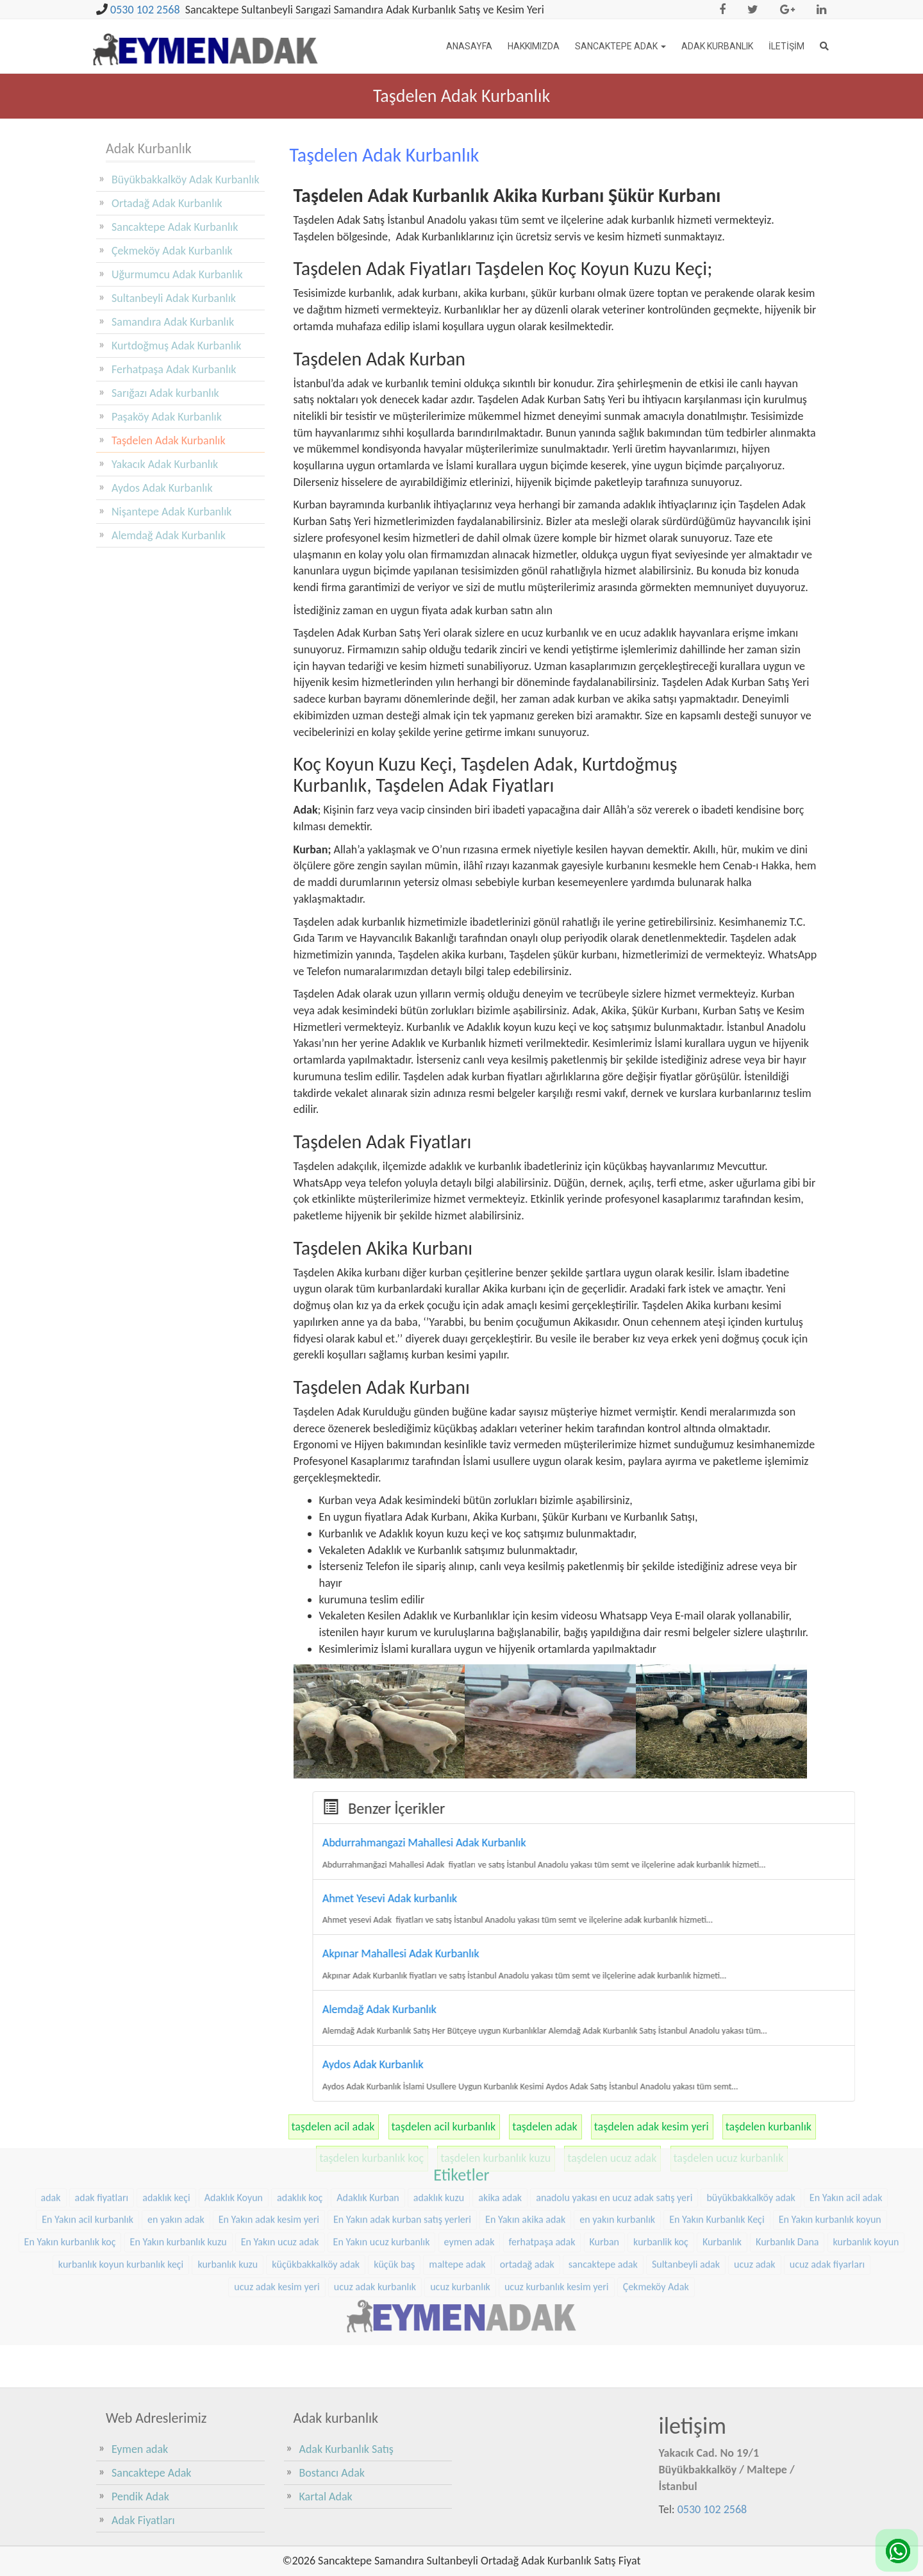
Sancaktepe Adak (620, 46)
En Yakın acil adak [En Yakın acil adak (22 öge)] (846, 2123)
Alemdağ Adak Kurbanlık (169, 535)
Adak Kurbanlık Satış (346, 2449)
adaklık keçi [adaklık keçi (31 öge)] (166, 2123)
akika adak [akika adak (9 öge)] (500, 2123)
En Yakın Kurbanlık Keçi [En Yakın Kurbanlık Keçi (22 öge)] (716, 2145)
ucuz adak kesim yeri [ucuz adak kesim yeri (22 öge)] (276, 2212)
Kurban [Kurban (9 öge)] (605, 2168)
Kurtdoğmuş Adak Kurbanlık (177, 346)
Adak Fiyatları (143, 2520)
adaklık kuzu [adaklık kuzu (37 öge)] (438, 2123)
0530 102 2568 (145, 10)
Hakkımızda (534, 46)
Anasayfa (469, 46)
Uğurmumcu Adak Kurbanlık (177, 274)
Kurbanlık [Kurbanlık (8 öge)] (722, 2168)
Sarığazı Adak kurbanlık (165, 393)
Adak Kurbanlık (717, 46)
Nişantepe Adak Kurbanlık (172, 512)
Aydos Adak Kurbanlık (162, 488)
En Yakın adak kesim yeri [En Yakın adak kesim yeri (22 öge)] (269, 2145)
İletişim (786, 46)
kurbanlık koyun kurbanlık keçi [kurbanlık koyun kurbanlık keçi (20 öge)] (120, 2190)
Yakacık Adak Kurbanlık (165, 464)
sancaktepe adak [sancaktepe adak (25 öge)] (603, 2190)
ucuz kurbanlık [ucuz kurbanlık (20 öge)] (460, 2212)
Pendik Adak (140, 2496)
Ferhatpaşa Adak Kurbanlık (174, 369)
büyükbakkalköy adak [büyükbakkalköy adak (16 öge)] (750, 2123)
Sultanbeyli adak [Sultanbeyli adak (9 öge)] (686, 2190)
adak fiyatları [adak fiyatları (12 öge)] (102, 2123)
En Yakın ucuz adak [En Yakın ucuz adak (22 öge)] (280, 2168)
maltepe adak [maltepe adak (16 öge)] (457, 2190)
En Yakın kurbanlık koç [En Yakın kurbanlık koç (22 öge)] (70, 2168)
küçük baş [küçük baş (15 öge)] (394, 2190)
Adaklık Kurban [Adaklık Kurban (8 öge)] (368, 2123)
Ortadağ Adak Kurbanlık (167, 203)
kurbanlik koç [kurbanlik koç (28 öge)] (660, 2168)
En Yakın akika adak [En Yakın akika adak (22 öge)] (525, 2145)
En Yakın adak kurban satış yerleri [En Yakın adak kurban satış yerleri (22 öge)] (402, 2145)
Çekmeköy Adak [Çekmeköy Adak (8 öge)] (656, 2212)
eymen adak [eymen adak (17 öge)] (469, 2168)
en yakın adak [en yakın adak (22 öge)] (175, 2145)
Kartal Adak (326, 2496)
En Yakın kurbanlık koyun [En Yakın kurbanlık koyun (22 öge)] (830, 2145)
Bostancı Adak (332, 2473)
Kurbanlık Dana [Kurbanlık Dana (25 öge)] (787, 2168)
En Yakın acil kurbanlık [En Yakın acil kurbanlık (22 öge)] (87, 2145)
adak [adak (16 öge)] (51, 2123)
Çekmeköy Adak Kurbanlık (172, 251)
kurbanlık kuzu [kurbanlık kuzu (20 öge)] (227, 2190)
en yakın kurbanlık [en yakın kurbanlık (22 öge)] (617, 2145)
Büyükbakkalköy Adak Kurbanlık (186, 179)
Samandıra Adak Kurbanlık (173, 322)
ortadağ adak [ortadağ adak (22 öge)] (527, 2190)
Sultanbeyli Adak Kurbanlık (174, 298)
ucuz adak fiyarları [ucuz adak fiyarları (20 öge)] (827, 2190)
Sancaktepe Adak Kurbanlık (175, 227)
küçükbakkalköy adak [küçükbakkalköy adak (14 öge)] (316, 2190)
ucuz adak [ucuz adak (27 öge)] (755, 2190)
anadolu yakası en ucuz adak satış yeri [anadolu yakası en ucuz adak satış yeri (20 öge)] (614, 2123)
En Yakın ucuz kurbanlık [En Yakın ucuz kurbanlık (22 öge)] (381, 2168)
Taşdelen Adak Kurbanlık (169, 440)
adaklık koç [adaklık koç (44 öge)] (299, 2123)
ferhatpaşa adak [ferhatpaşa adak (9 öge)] (542, 2168)
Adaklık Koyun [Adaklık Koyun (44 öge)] (233, 2123)
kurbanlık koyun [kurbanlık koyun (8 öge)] (866, 2168)
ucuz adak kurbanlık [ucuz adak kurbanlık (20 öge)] (375, 2212)
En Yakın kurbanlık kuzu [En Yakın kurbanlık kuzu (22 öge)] (178, 2168)
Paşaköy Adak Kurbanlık (167, 417)
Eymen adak (140, 2449)
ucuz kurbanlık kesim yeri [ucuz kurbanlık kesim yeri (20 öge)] (556, 2212)
